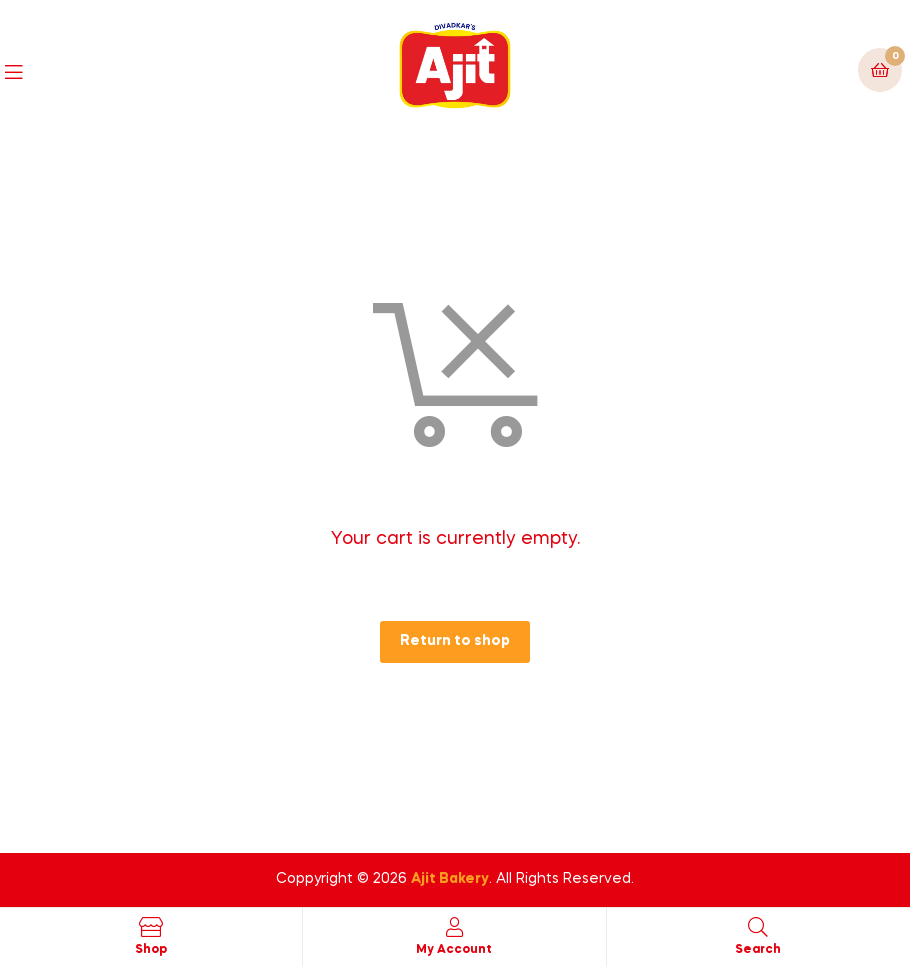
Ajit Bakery (450, 879)
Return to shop (455, 641)
